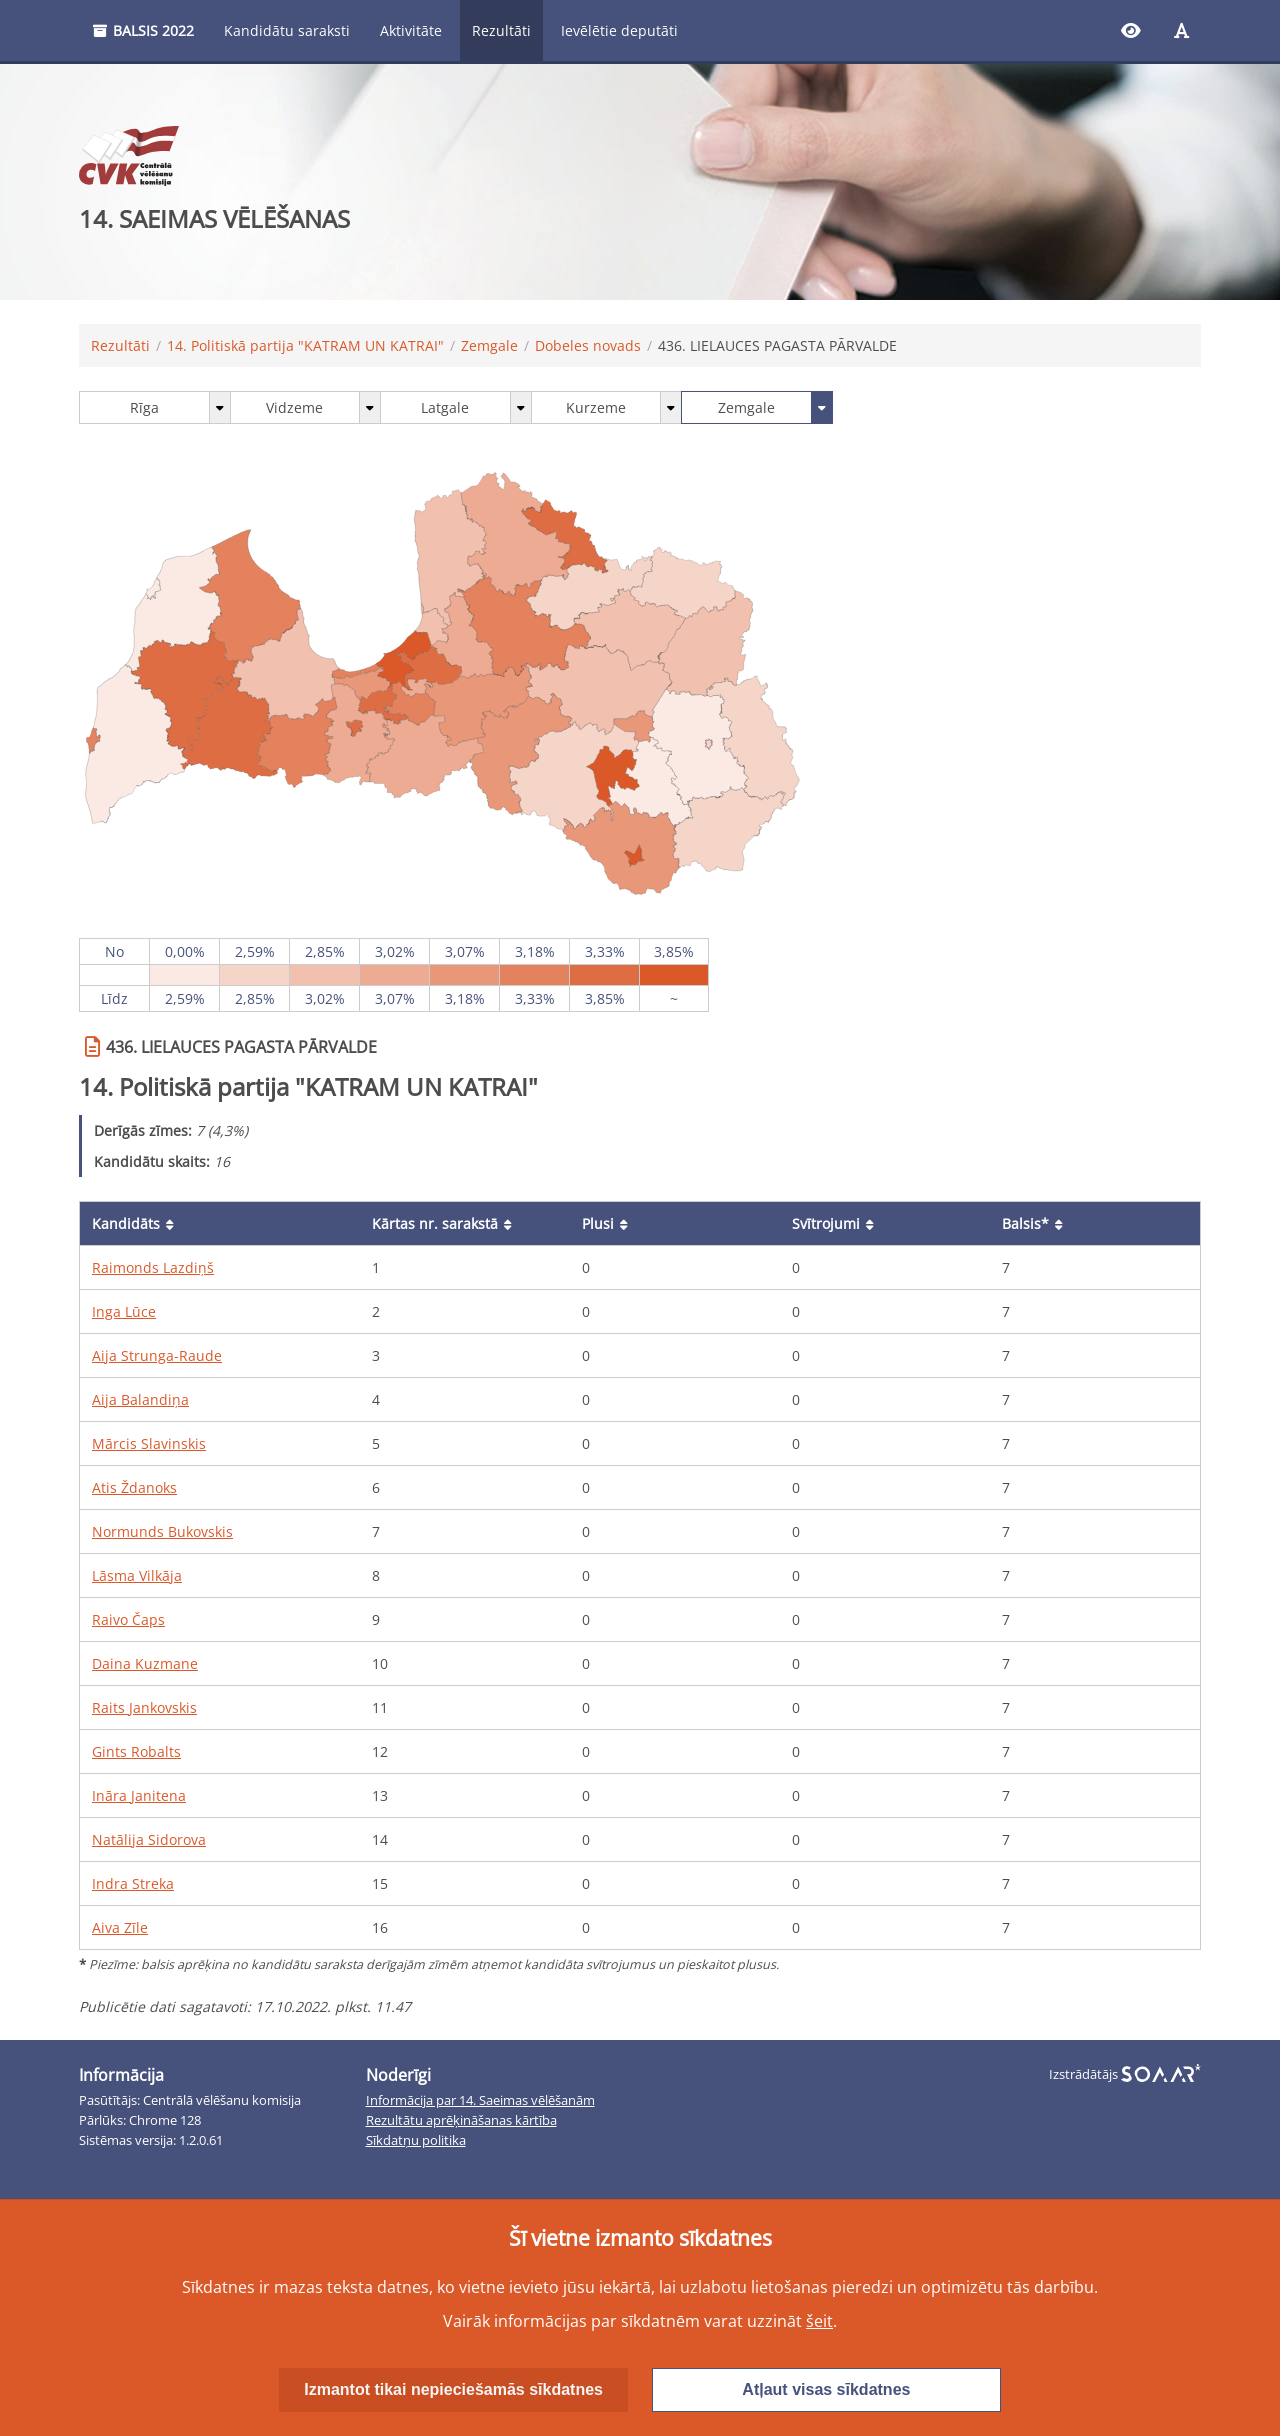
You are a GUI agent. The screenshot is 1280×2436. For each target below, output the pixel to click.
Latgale (445, 407)
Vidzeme (294, 407)
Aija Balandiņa (140, 1399)
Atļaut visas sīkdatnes (826, 2389)
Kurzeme (596, 407)
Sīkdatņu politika (416, 2140)
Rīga (144, 407)
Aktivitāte (411, 30)
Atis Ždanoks (134, 1487)
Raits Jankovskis (144, 1707)
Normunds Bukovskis (162, 1531)
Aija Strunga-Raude (157, 1355)
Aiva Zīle (120, 1927)
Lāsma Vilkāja (137, 1575)
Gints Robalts (136, 1751)
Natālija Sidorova (149, 1839)
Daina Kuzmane (145, 1663)
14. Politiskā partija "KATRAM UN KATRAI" (305, 345)
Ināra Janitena (139, 1795)
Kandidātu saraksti (287, 30)
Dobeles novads (588, 345)
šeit (819, 2321)
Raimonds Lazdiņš (153, 1267)
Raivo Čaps (128, 1619)
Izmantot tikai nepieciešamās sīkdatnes (453, 2389)
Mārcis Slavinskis (149, 1443)
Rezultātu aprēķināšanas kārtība (461, 2120)
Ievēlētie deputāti (619, 30)
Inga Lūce (124, 1311)
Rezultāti (501, 30)
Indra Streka (133, 1883)
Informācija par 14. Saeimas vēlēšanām (480, 2100)
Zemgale (489, 345)
